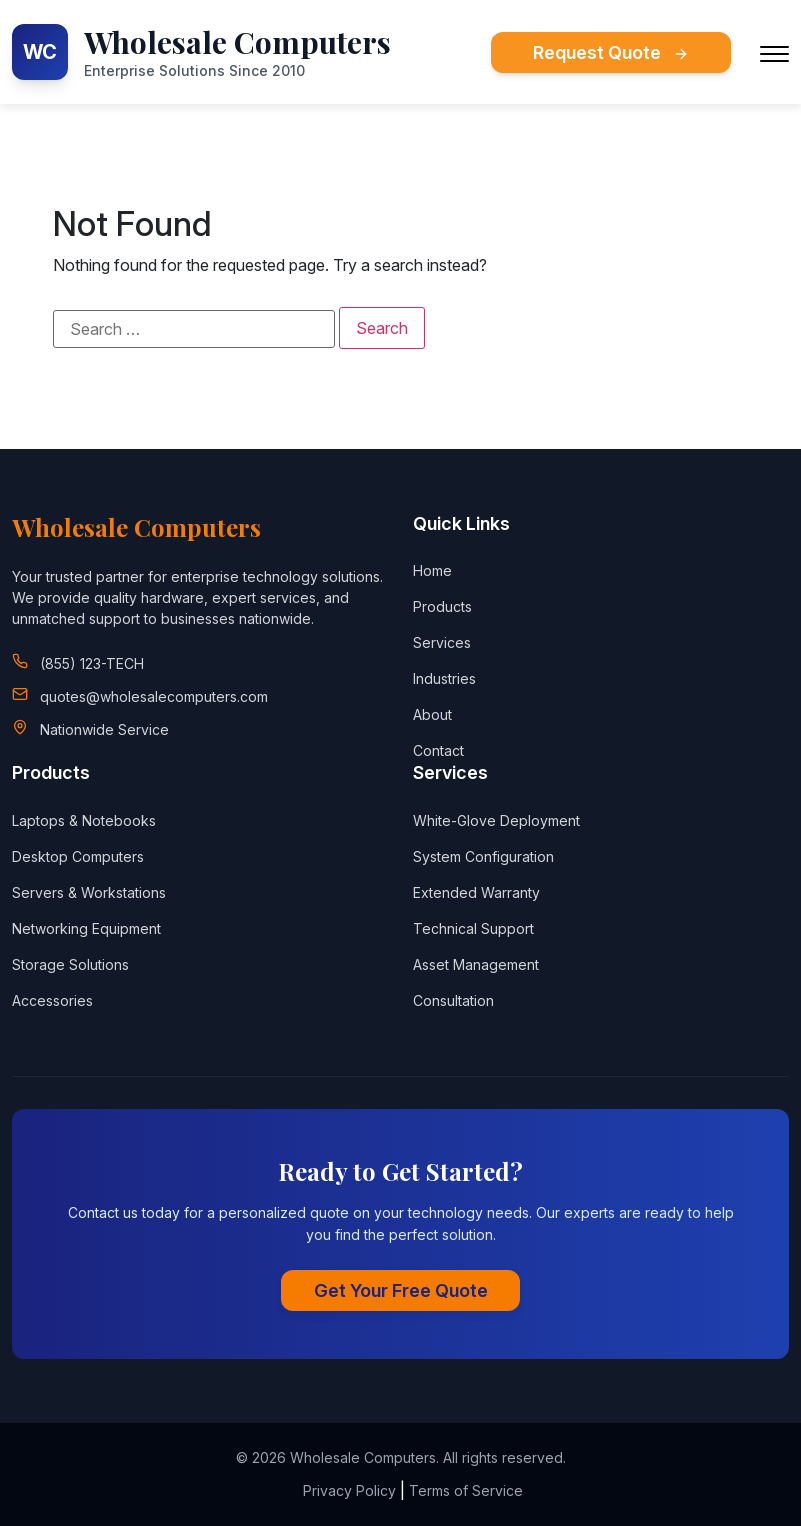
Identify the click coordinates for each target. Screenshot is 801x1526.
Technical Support (473, 928)
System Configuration (483, 856)
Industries (444, 678)
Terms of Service (466, 1490)
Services (442, 642)
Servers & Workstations (89, 892)
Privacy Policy (349, 1490)
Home (432, 570)
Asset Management (476, 964)
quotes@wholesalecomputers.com (154, 696)
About (432, 714)
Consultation (453, 1000)
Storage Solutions (70, 964)
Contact (438, 750)
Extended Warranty (476, 892)
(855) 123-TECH (92, 663)
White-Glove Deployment (496, 820)
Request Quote (611, 52)
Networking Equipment (86, 928)
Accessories (52, 1000)
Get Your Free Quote (401, 1290)
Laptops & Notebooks (84, 820)
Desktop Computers (78, 856)
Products (442, 606)
